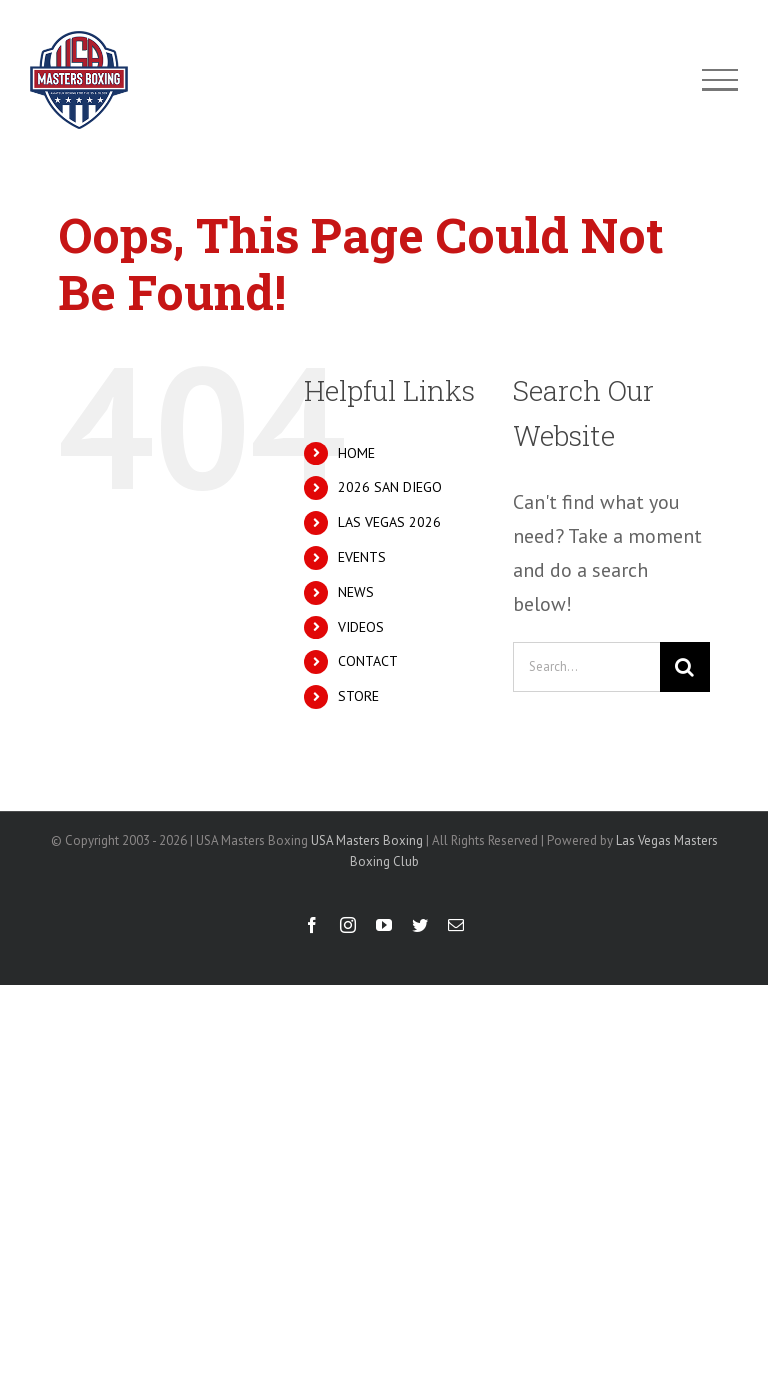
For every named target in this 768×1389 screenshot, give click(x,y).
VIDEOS (361, 627)
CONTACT (368, 661)
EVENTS (362, 557)
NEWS (356, 592)
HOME (356, 453)
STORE (358, 696)
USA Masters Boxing (367, 840)
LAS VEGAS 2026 (389, 522)
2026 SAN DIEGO (390, 487)
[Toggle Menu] (720, 80)
